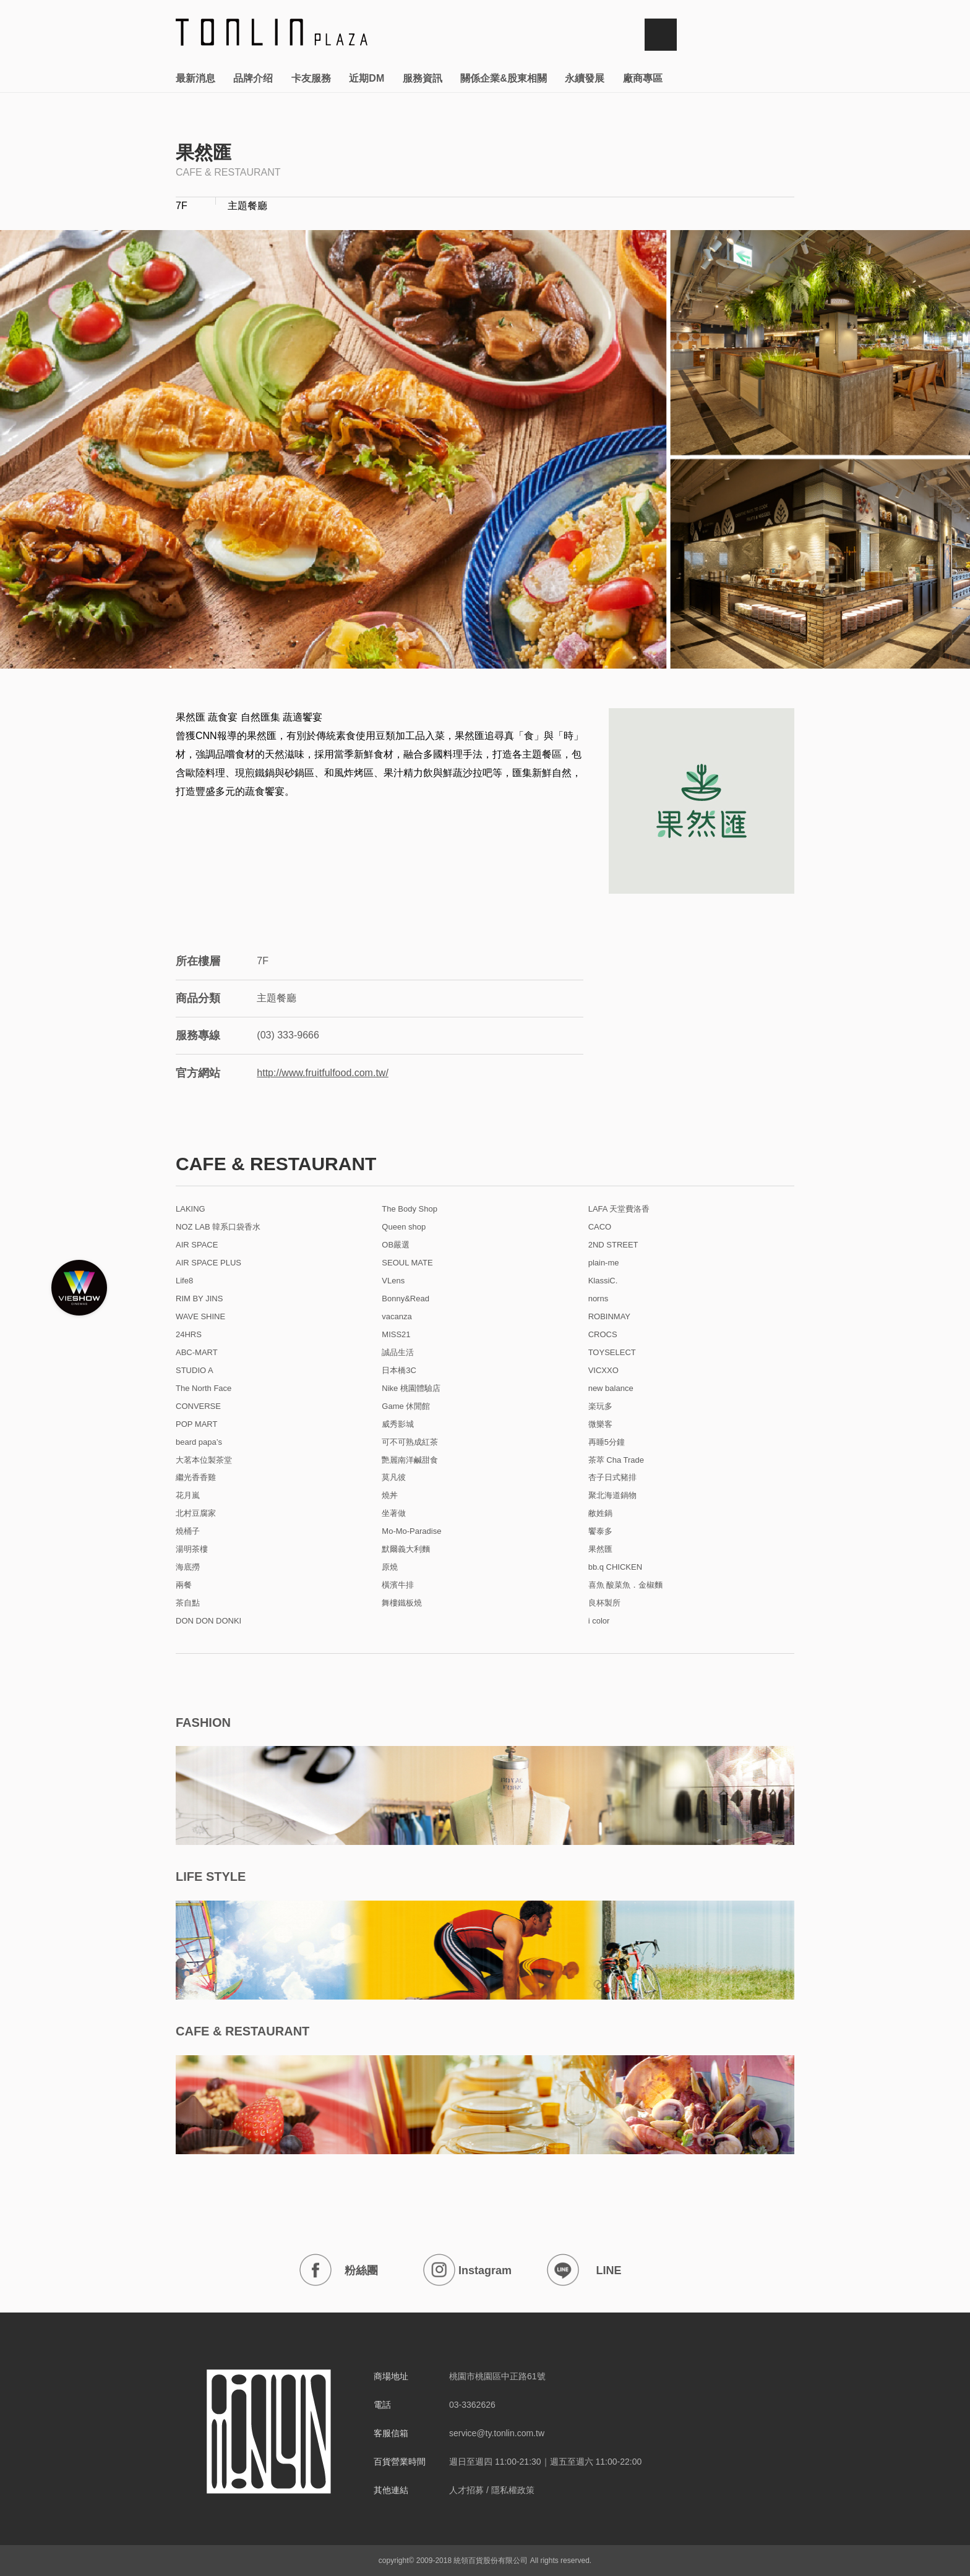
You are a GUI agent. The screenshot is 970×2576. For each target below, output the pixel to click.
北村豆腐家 (196, 1513)
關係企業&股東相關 (503, 78)
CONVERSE (198, 1406)
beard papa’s (199, 1442)
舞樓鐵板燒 (402, 1603)
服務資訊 (422, 78)
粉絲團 (338, 2270)
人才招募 (466, 2490)
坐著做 (394, 1513)
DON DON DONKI (208, 1621)
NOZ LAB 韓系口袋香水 (218, 1227)
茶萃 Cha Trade (616, 1460)
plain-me (603, 1263)
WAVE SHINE (200, 1316)
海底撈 (188, 1567)
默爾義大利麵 (406, 1549)
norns (598, 1298)
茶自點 (188, 1603)
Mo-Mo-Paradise (411, 1531)
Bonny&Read (405, 1298)
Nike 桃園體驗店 (411, 1388)
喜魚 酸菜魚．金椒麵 (625, 1585)
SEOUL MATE (407, 1263)
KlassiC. (603, 1281)
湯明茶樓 (192, 1549)
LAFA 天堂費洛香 (619, 1209)
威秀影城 (398, 1424)
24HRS (189, 1334)
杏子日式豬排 (612, 1477)
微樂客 (600, 1424)
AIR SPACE (197, 1245)
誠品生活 (398, 1352)
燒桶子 (188, 1531)
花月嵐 (188, 1495)
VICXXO (603, 1370)
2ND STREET (613, 1245)
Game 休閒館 (406, 1406)
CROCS (602, 1334)
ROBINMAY (609, 1316)
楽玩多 (600, 1406)
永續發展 (584, 78)
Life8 (184, 1281)
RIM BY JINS (199, 1298)
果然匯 (600, 1549)
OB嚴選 (396, 1245)
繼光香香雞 (196, 1477)
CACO (600, 1227)
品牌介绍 (253, 78)
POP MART (196, 1424)
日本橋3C (399, 1370)
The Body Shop (409, 1209)
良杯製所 (604, 1603)
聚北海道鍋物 (612, 1495)
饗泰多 (600, 1531)
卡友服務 (311, 78)
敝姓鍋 (600, 1513)
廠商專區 (643, 78)
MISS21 (396, 1334)
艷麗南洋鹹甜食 (410, 1460)
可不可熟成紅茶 (410, 1442)
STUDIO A (194, 1370)
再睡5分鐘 (606, 1442)
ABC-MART (197, 1352)
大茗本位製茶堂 (204, 1460)
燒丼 (390, 1495)
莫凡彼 (394, 1477)
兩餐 (184, 1585)
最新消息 (195, 78)
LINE (584, 2270)
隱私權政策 (512, 2490)
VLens (393, 1281)
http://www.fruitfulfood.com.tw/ (322, 1073)
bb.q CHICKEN (615, 1567)
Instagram (467, 2270)
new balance (610, 1388)
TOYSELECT (612, 1352)
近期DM (366, 78)
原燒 (390, 1567)
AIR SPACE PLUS (208, 1263)
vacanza (396, 1316)
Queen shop (404, 1227)
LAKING (190, 1209)
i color (599, 1621)
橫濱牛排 (398, 1585)
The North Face (203, 1388)
